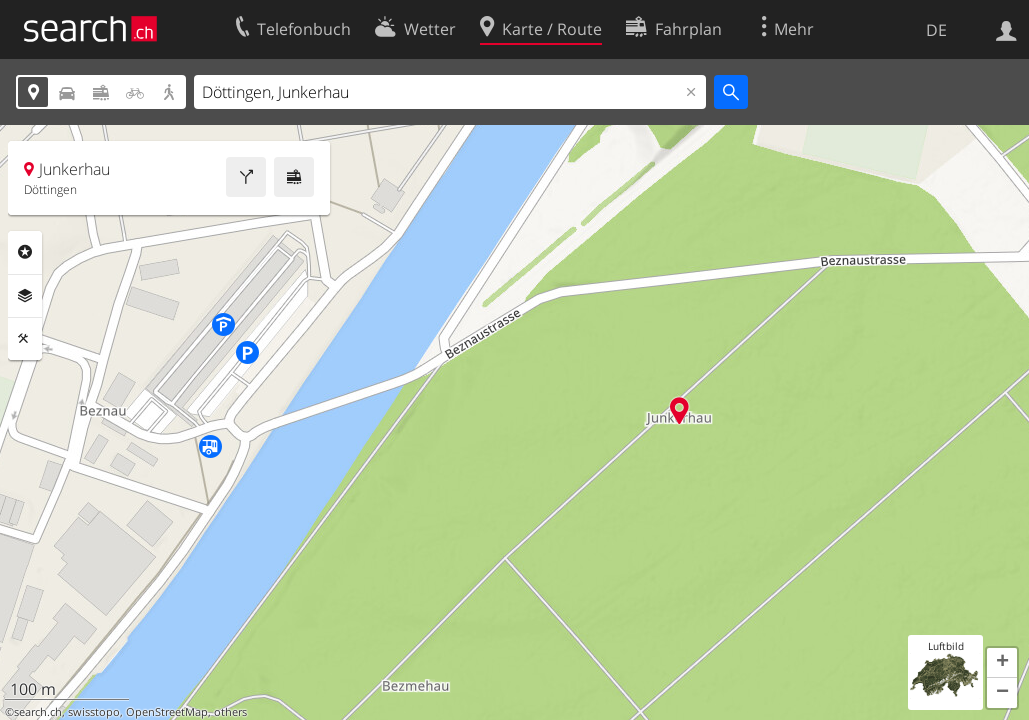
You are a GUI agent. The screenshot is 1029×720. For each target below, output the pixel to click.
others (230, 712)
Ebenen (25, 296)
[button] (1002, 663)
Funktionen (25, 339)
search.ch (38, 712)
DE (936, 30)
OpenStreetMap (167, 712)
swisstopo (94, 712)
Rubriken (25, 252)
